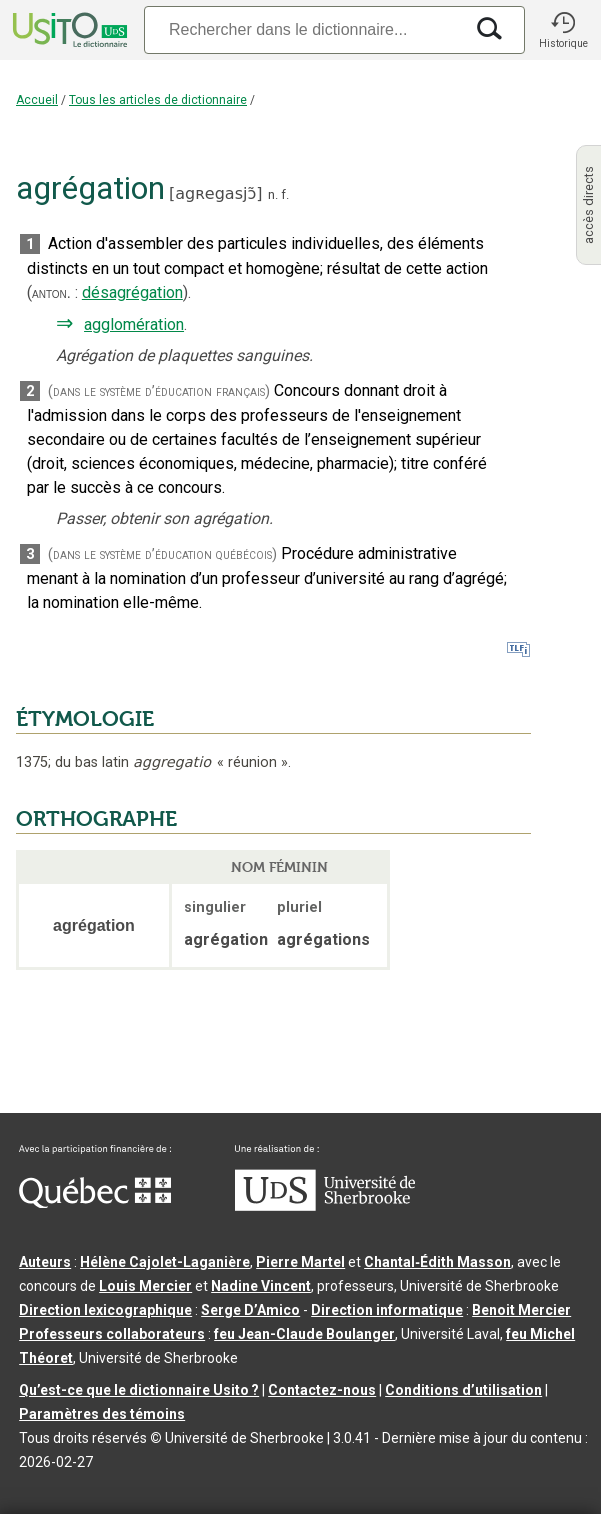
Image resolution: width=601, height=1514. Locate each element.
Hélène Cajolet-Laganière (165, 1262)
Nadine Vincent (261, 1286)
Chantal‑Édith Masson (437, 1262)
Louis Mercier (145, 1286)
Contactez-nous (322, 1390)
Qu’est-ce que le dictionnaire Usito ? (139, 1390)
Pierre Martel (300, 1262)
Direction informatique (387, 1310)
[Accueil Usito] (68, 30)
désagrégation (132, 292)
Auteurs (45, 1262)
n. (273, 194)
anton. (51, 293)
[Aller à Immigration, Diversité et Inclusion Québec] (95, 1203)
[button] (563, 30)
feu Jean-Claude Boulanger (304, 1334)
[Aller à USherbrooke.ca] (325, 1206)
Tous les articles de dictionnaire (158, 100)
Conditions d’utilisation (463, 1390)
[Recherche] (303, 29)
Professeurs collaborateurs (112, 1334)
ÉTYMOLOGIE (85, 719)
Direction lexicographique (105, 1310)
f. (285, 194)
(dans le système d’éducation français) (159, 391)
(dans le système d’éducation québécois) (162, 554)
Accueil (37, 100)
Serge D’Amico (250, 1310)
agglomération (134, 324)
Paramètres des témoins (102, 1414)
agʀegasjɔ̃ (215, 193)
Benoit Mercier (521, 1310)
